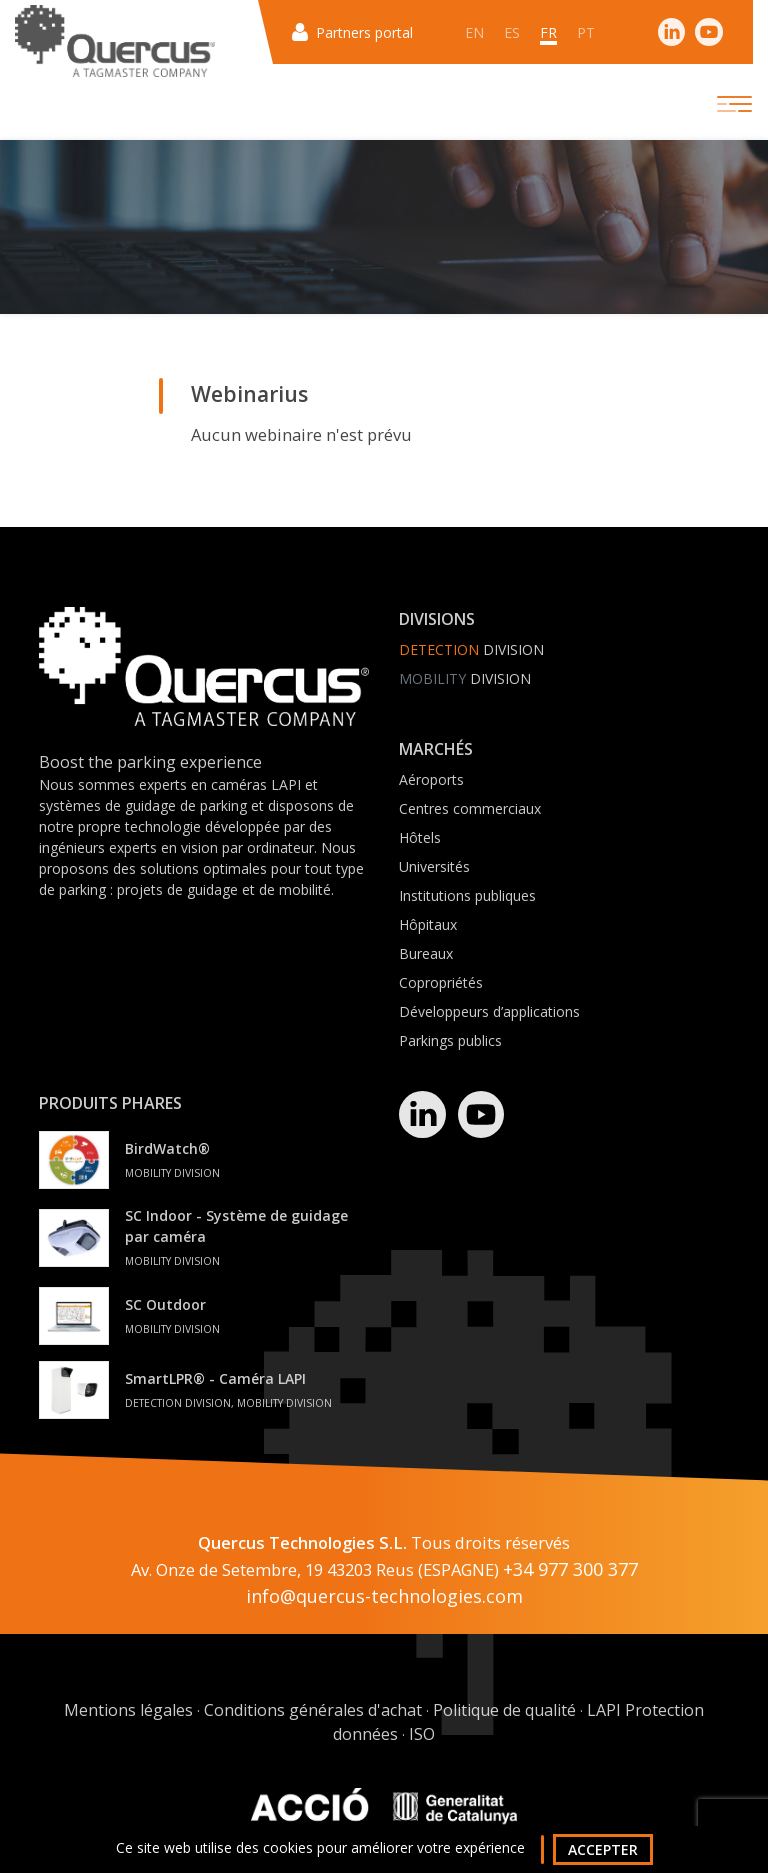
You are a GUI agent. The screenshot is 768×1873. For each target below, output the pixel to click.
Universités (434, 866)
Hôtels (420, 837)
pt (586, 32)
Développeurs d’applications (489, 1011)
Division (471, 649)
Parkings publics (450, 1040)
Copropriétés (441, 982)
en (474, 32)
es (512, 32)
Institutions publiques (467, 895)
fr (548, 32)
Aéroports (431, 779)
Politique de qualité (504, 1710)
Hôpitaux (428, 924)
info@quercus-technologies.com (384, 1596)
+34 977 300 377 (570, 1569)
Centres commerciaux (470, 808)
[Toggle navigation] (717, 104)
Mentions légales (128, 1710)
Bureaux (426, 953)
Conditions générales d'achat (313, 1710)
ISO (422, 1734)
